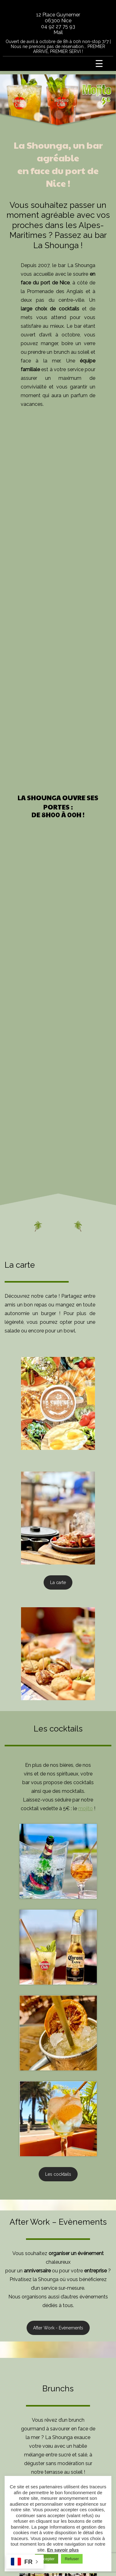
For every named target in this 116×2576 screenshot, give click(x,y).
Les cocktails (58, 2174)
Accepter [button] (46, 2558)
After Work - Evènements (58, 2327)
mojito (85, 1808)
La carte (58, 1582)
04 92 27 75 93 (58, 26)
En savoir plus (63, 2549)
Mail (58, 32)
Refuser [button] (72, 2558)
